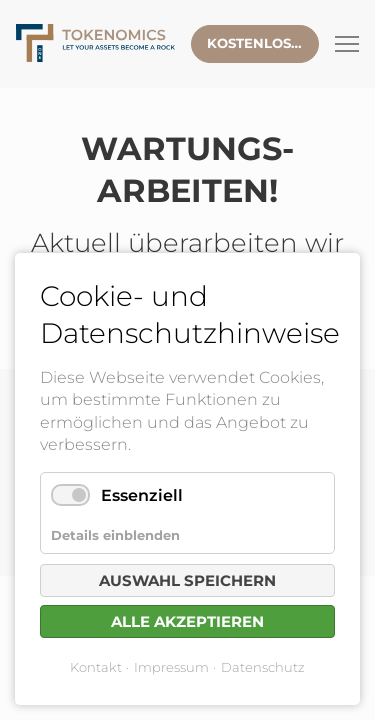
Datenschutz (263, 667)
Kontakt (96, 667)
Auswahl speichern (187, 580)
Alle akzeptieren (187, 621)
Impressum (171, 667)
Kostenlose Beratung (263, 43)
